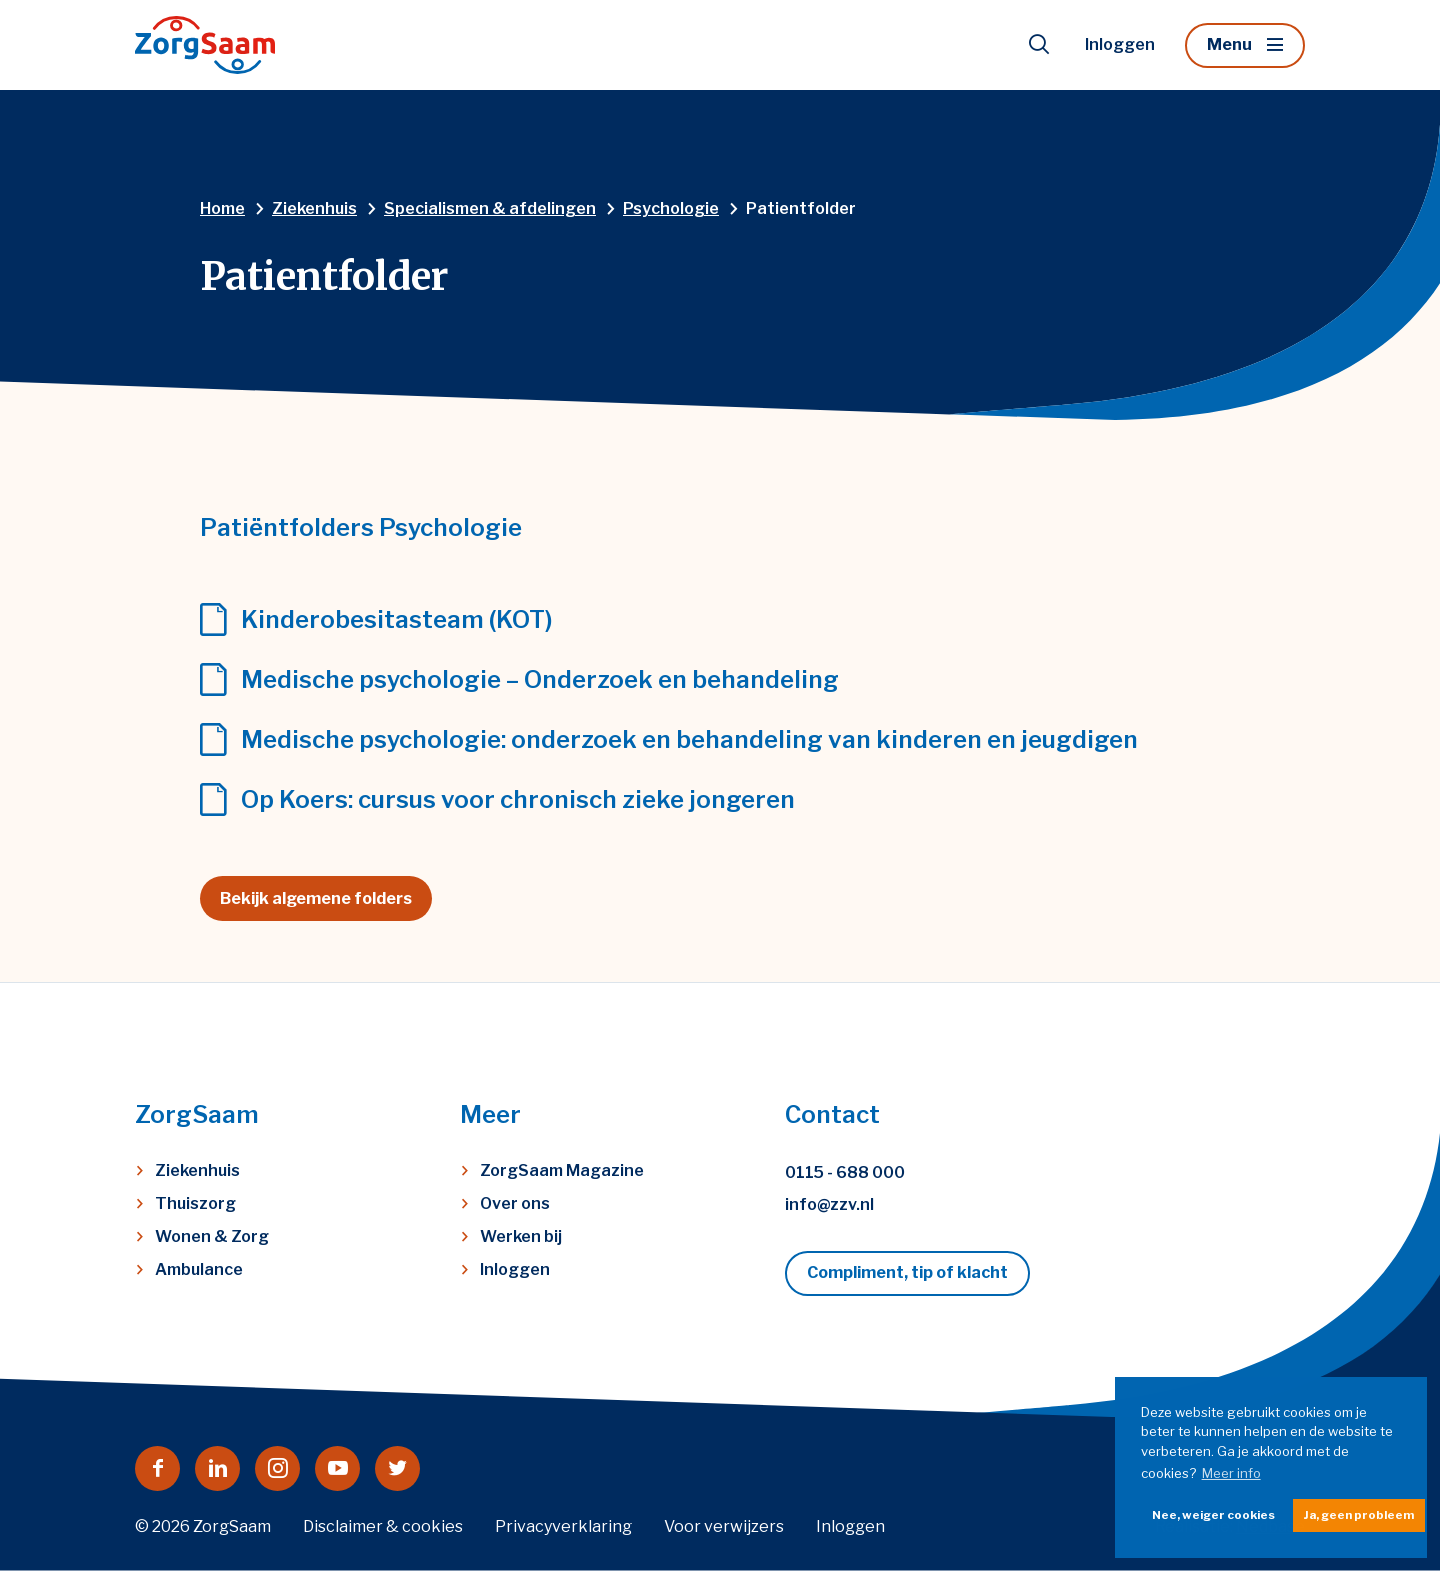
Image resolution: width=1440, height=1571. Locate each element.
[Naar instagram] (277, 1468)
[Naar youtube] (337, 1468)
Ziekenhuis (197, 1170)
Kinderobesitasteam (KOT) (397, 620)
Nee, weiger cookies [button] (1213, 1515)
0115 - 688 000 (845, 1172)
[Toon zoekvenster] (1039, 45)
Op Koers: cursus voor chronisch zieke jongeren (518, 800)
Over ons (515, 1203)
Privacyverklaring (563, 1526)
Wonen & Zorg (212, 1236)
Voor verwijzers (724, 1526)
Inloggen (1120, 44)
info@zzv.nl (829, 1204)
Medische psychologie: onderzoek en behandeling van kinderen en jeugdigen (689, 740)
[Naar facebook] (157, 1468)
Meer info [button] (1231, 1473)
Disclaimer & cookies (383, 1526)
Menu (1229, 44)
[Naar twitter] (397, 1468)
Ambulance (199, 1269)
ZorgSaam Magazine (562, 1170)
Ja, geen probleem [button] (1359, 1515)
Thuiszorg (195, 1203)
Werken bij (521, 1236)
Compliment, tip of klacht (907, 1272)
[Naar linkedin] (217, 1468)
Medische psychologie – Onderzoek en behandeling (540, 680)
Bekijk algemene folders (316, 898)
